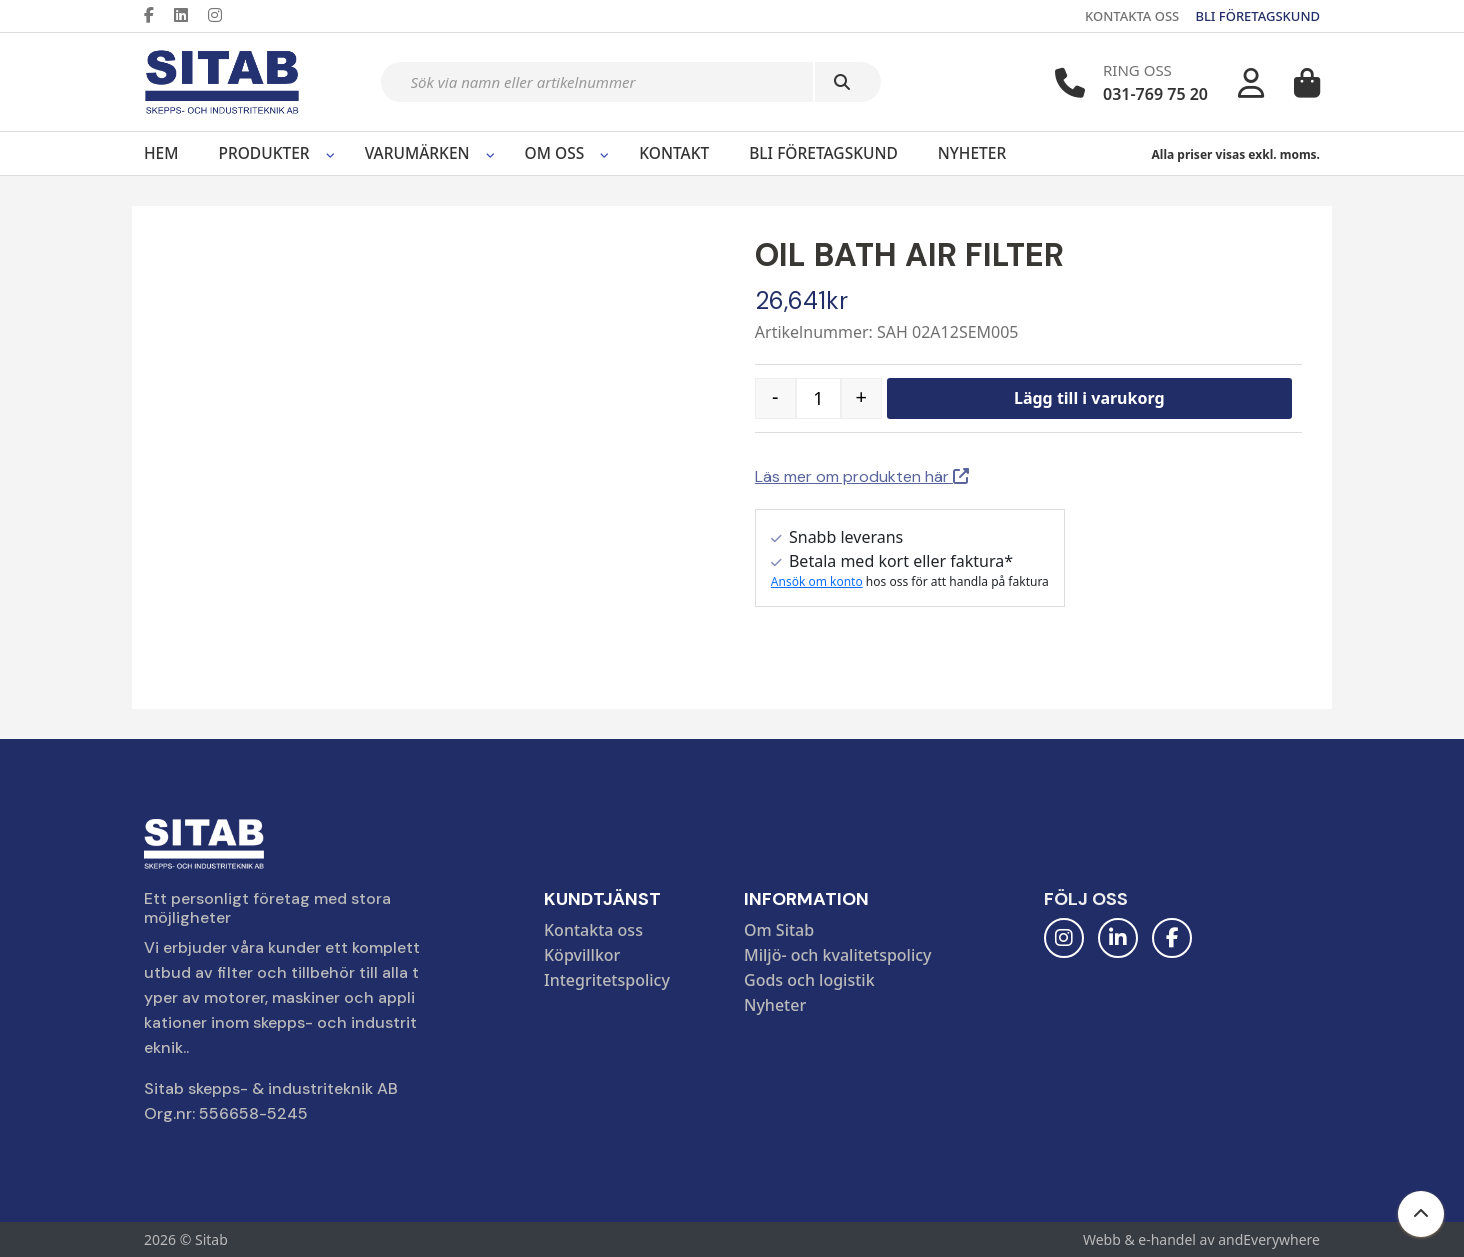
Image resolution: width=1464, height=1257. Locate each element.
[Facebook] (157, 15)
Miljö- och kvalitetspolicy (838, 955)
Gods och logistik (809, 980)
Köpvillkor (582, 955)
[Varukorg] (1307, 82)
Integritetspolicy (607, 980)
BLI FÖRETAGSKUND (1257, 16)
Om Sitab (779, 930)
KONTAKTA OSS (1132, 16)
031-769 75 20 (1155, 94)
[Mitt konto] (1251, 82)
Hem (161, 153)
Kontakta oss (593, 930)
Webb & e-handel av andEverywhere (1201, 1239)
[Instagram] (223, 15)
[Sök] (848, 82)
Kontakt (674, 153)
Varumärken (417, 153)
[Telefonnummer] (1070, 82)
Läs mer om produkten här (862, 476)
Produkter (263, 153)
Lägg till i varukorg (1089, 398)
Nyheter (972, 153)
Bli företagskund (823, 153)
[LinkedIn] (189, 15)
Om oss (555, 153)
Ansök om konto (817, 581)
